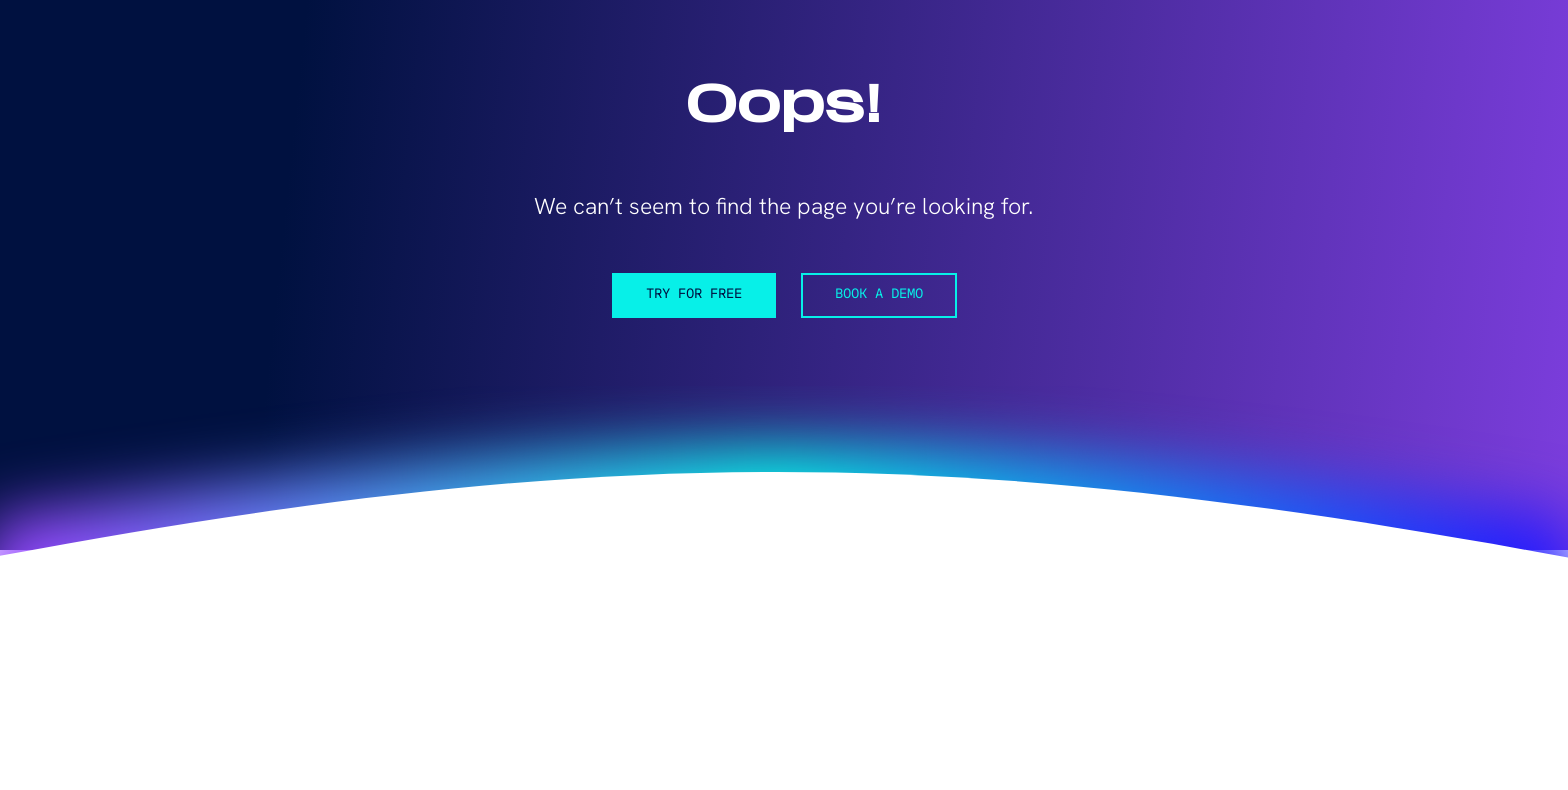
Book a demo (879, 294)
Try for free (694, 294)
